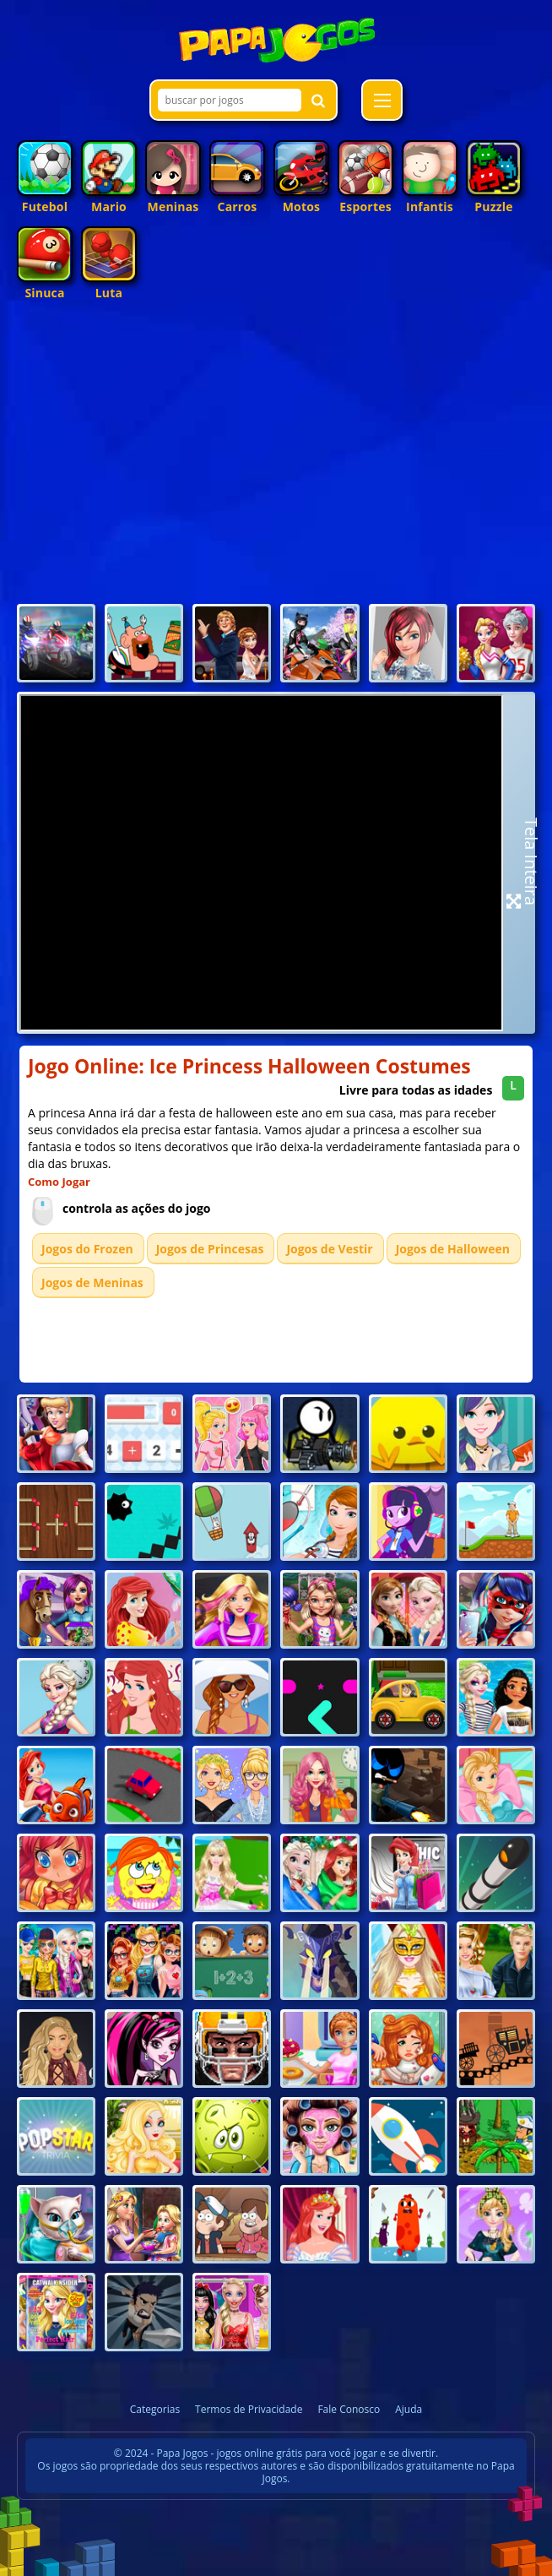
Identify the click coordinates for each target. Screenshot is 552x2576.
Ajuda (408, 2409)
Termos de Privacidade (248, 2409)
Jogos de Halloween (453, 1249)
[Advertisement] (276, 473)
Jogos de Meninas (92, 1282)
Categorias (155, 2409)
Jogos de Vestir (329, 1249)
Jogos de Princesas (210, 1249)
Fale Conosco (348, 2409)
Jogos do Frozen (87, 1249)
